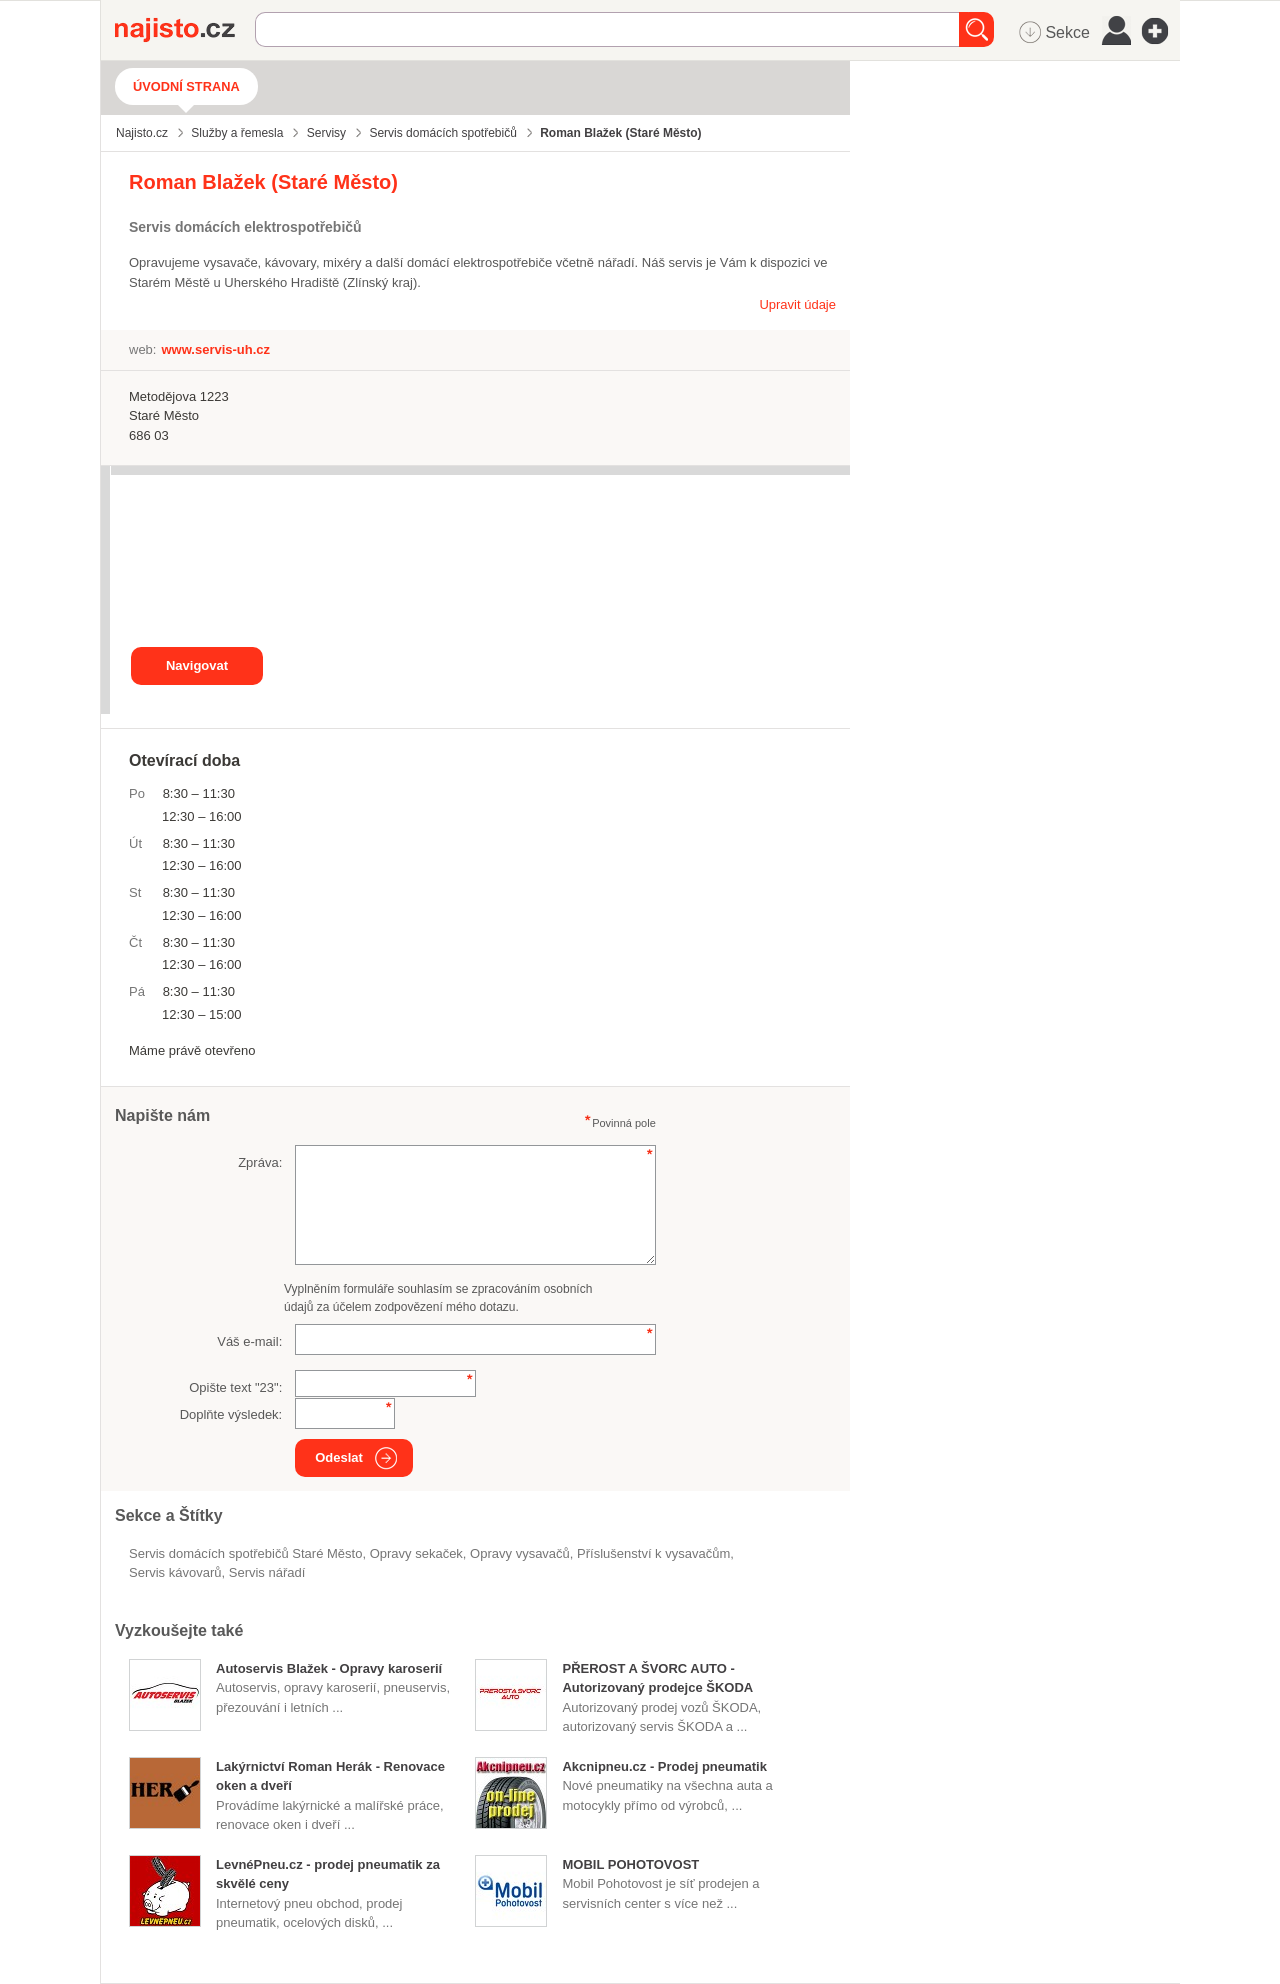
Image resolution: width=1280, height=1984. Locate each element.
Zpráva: (260, 1162)
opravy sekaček (416, 1553)
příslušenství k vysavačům (653, 1553)
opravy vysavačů (520, 1553)
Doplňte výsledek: (231, 1414)
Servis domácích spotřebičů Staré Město (245, 1553)
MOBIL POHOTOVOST (630, 1864)
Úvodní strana (186, 86)
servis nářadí (267, 1572)
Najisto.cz (185, 30)
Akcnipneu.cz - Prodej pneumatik (664, 1766)
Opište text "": (235, 1387)
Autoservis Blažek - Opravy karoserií (329, 1668)
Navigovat (197, 665)
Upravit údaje (797, 304)
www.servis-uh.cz (215, 349)
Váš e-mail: (249, 1341)
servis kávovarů (175, 1572)
